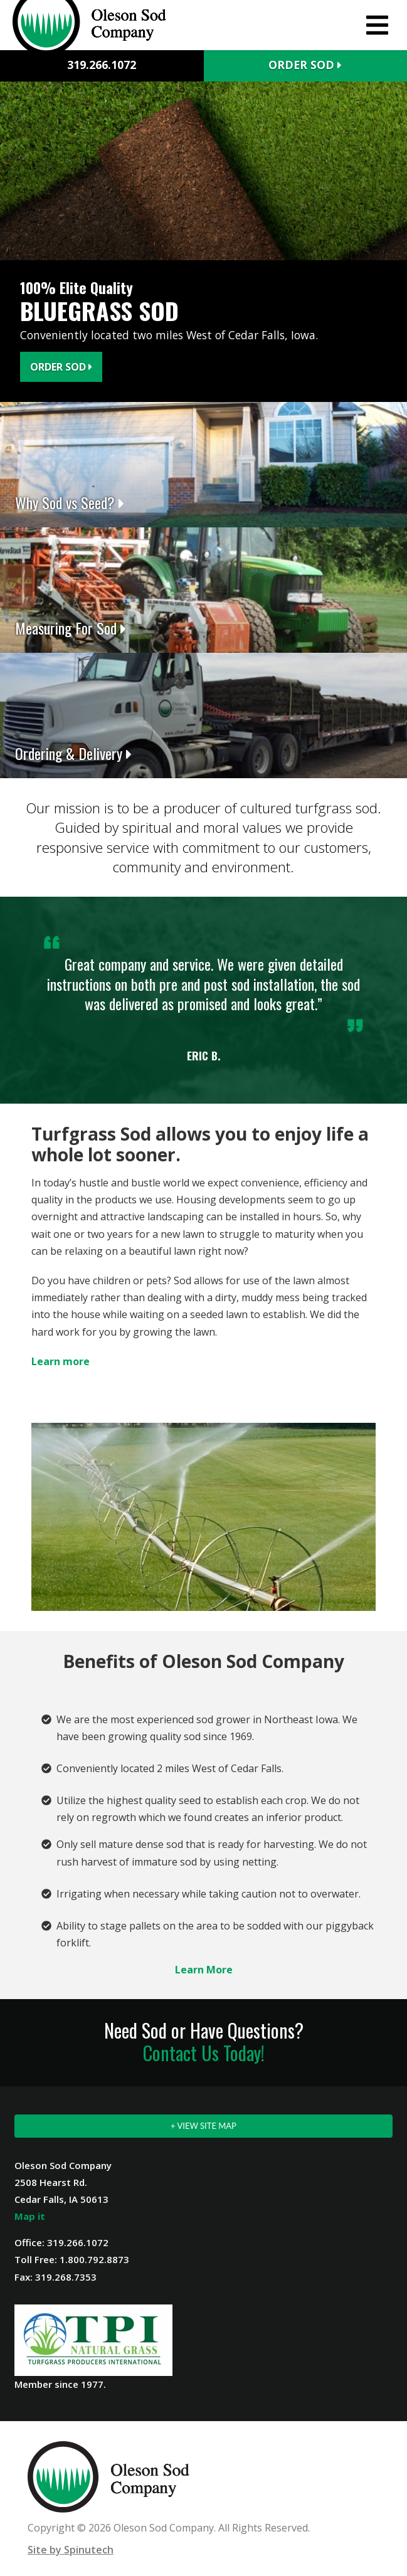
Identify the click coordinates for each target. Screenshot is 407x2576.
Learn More (204, 1970)
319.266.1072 (101, 64)
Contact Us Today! (204, 2053)
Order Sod (305, 64)
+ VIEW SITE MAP (203, 2126)
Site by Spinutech (71, 2550)
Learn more (60, 1361)
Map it (29, 2216)
